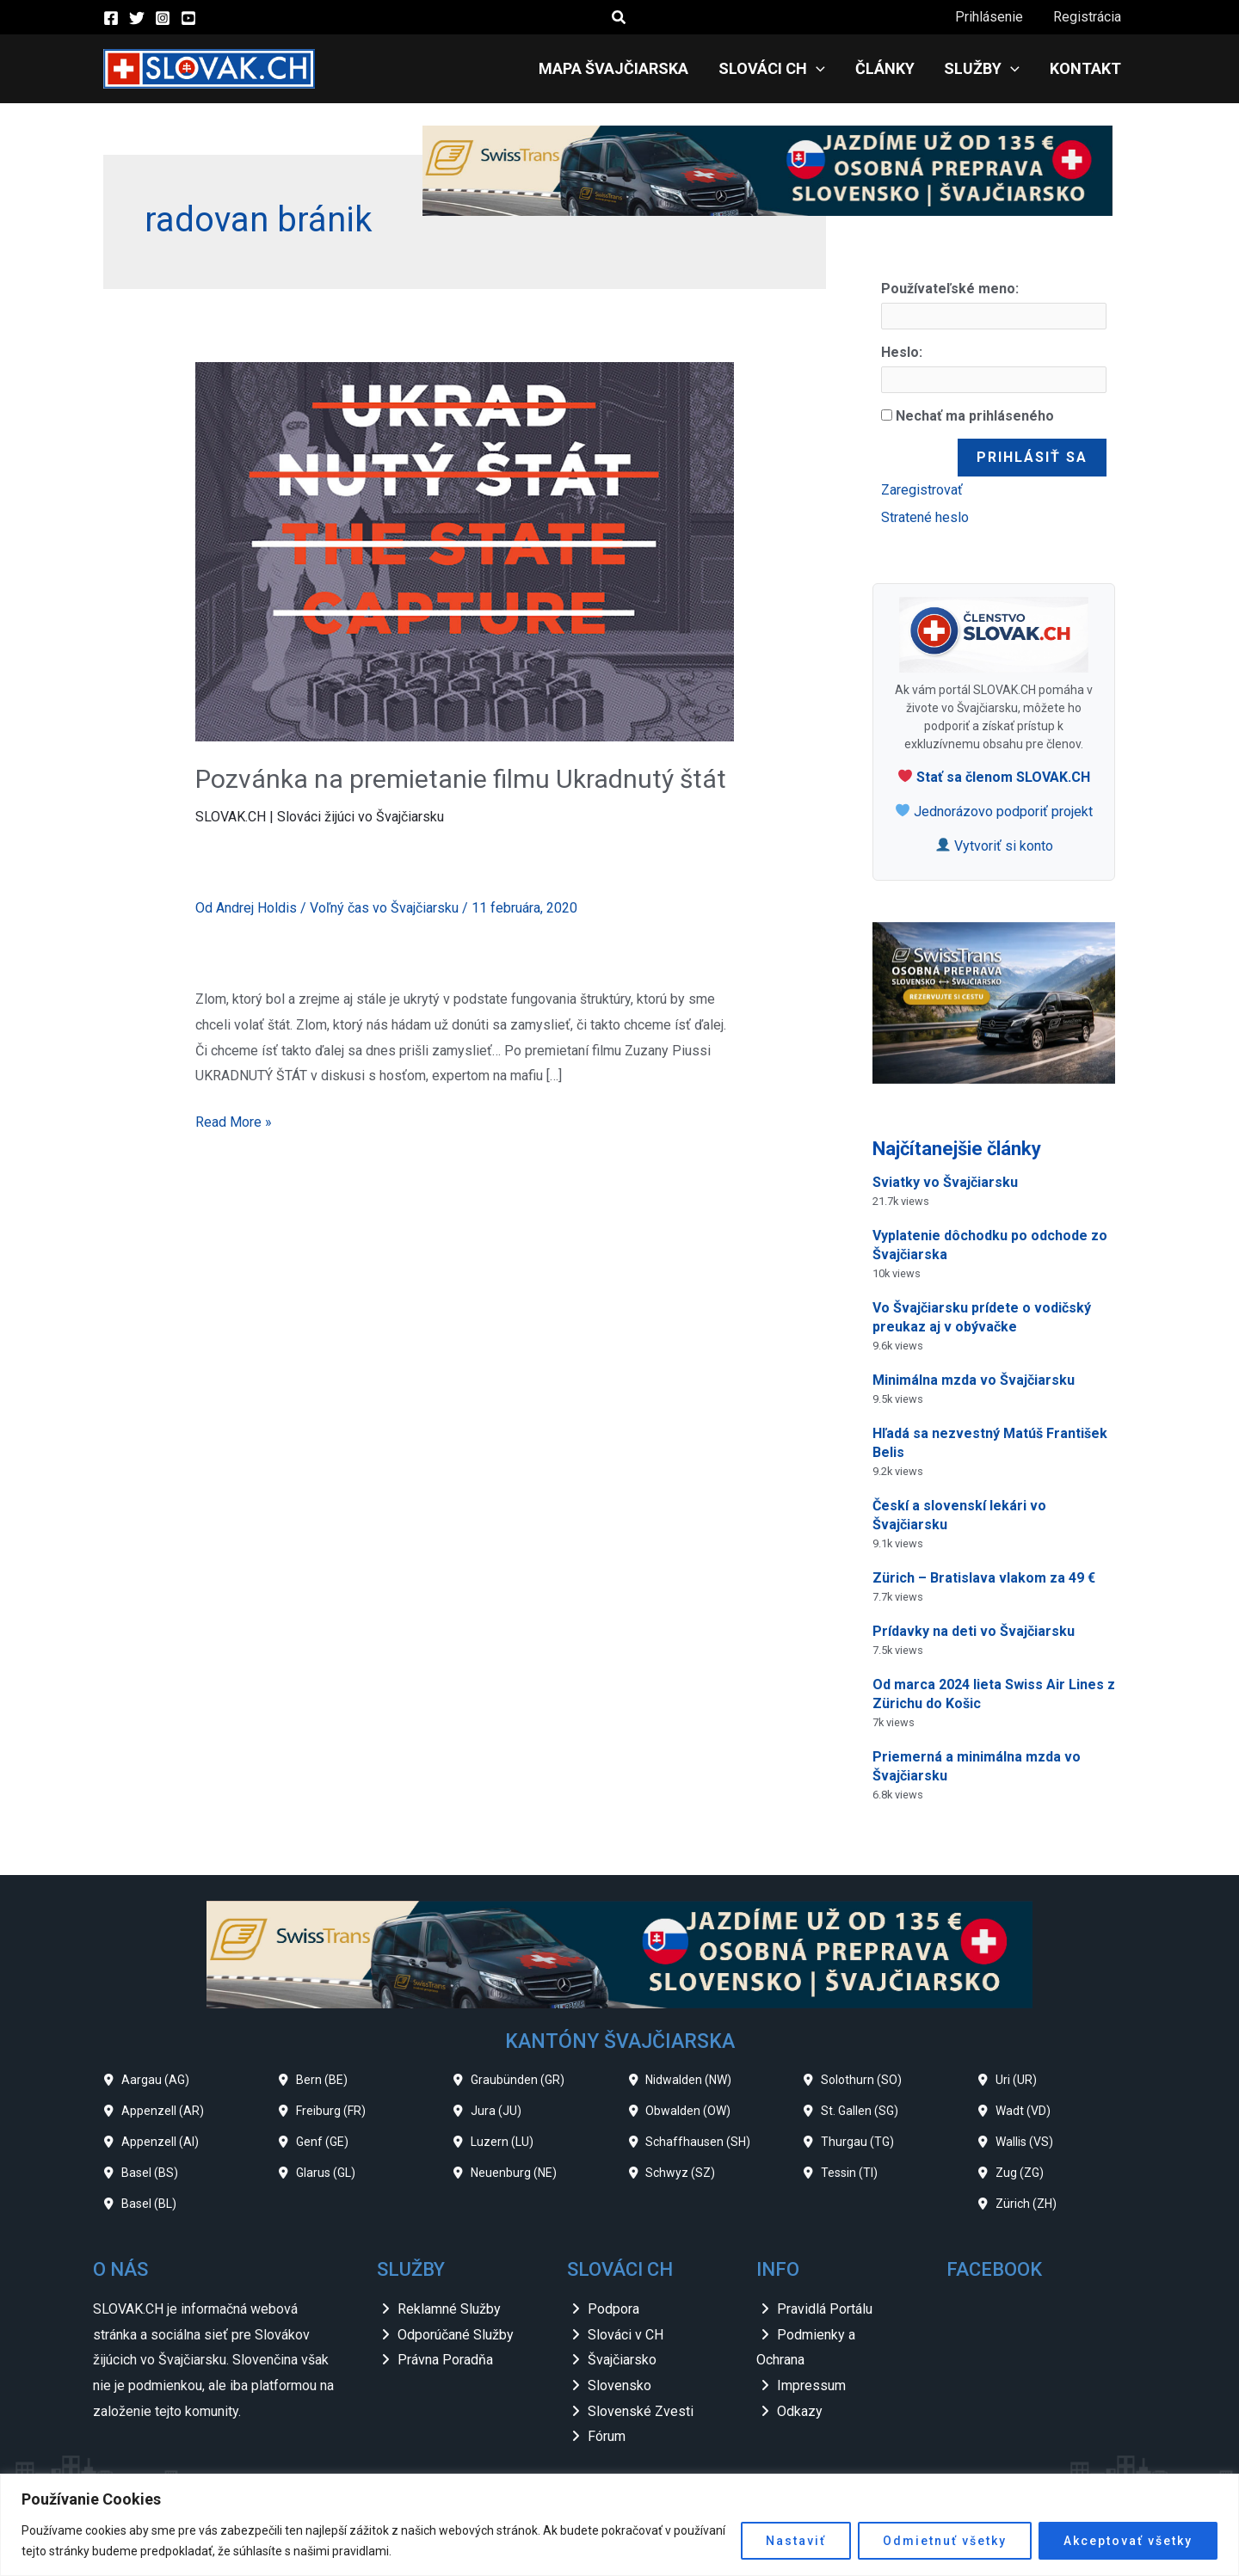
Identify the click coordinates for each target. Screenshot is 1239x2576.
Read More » (233, 1120)
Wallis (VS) (1024, 2142)
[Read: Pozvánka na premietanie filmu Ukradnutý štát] (465, 551)
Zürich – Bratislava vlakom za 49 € (983, 1578)
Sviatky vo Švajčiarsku (945, 1182)
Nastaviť (796, 2541)
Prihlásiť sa (1032, 457)
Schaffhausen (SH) (697, 2142)
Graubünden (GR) (517, 2080)
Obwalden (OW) (687, 2111)
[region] (619, 2525)
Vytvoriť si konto (994, 846)
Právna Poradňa (445, 2360)
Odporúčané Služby (456, 2335)
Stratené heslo (925, 517)
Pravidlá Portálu (824, 2309)
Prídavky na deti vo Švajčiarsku (973, 1631)
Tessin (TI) (849, 2172)
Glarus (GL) (325, 2172)
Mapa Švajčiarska (624, 68)
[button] (619, 17)
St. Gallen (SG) (859, 2111)
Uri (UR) (1016, 2080)
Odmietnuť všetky (945, 2541)
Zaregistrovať (922, 490)
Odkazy (800, 2411)
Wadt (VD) (1023, 2111)
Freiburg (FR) (331, 2111)
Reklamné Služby (449, 2309)
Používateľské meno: (950, 288)
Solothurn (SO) (861, 2080)
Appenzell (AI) (160, 2142)
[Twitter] (137, 18)
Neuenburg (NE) (514, 2172)
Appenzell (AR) (162, 2111)
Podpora (613, 2309)
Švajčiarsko (622, 2360)
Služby (985, 68)
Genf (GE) (322, 2142)
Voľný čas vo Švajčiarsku (384, 908)
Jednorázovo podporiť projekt (994, 811)
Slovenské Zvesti (640, 2411)
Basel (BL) (148, 2203)
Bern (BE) (322, 2080)
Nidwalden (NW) (688, 2080)
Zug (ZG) (1020, 2172)
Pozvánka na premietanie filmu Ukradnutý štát (460, 779)
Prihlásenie (992, 17)
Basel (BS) (149, 2172)
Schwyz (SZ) (680, 2172)
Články (890, 68)
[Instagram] (162, 18)
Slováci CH (779, 68)
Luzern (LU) (502, 2142)
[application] (824, 68)
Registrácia (1088, 17)
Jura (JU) (496, 2111)
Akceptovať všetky (1128, 2541)
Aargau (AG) (155, 2080)
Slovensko (619, 2385)
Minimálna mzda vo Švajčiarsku (973, 1380)
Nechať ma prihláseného (975, 416)
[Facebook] (111, 18)
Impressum (811, 2385)
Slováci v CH (625, 2335)
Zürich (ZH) (1026, 2203)
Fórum (607, 2436)
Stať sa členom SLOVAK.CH (994, 777)
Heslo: (901, 352)
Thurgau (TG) (857, 2142)
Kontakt (1086, 68)
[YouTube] (188, 18)
